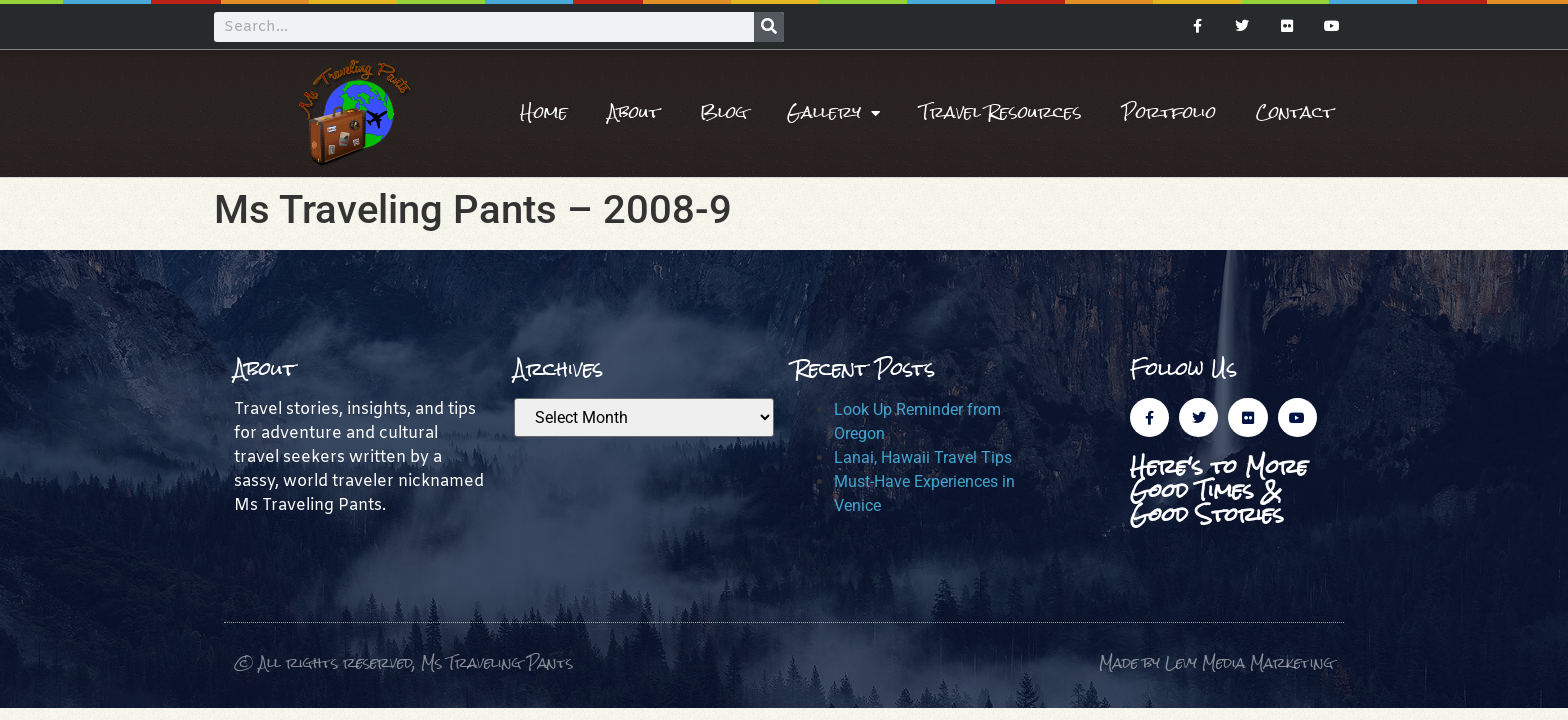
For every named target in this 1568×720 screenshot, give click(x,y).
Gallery (833, 113)
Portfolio (1169, 112)
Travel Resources (1001, 112)
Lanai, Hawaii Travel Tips (923, 457)
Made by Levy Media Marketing (1216, 662)
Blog (723, 112)
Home (544, 112)
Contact (1295, 112)
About (634, 112)
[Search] (769, 27)
